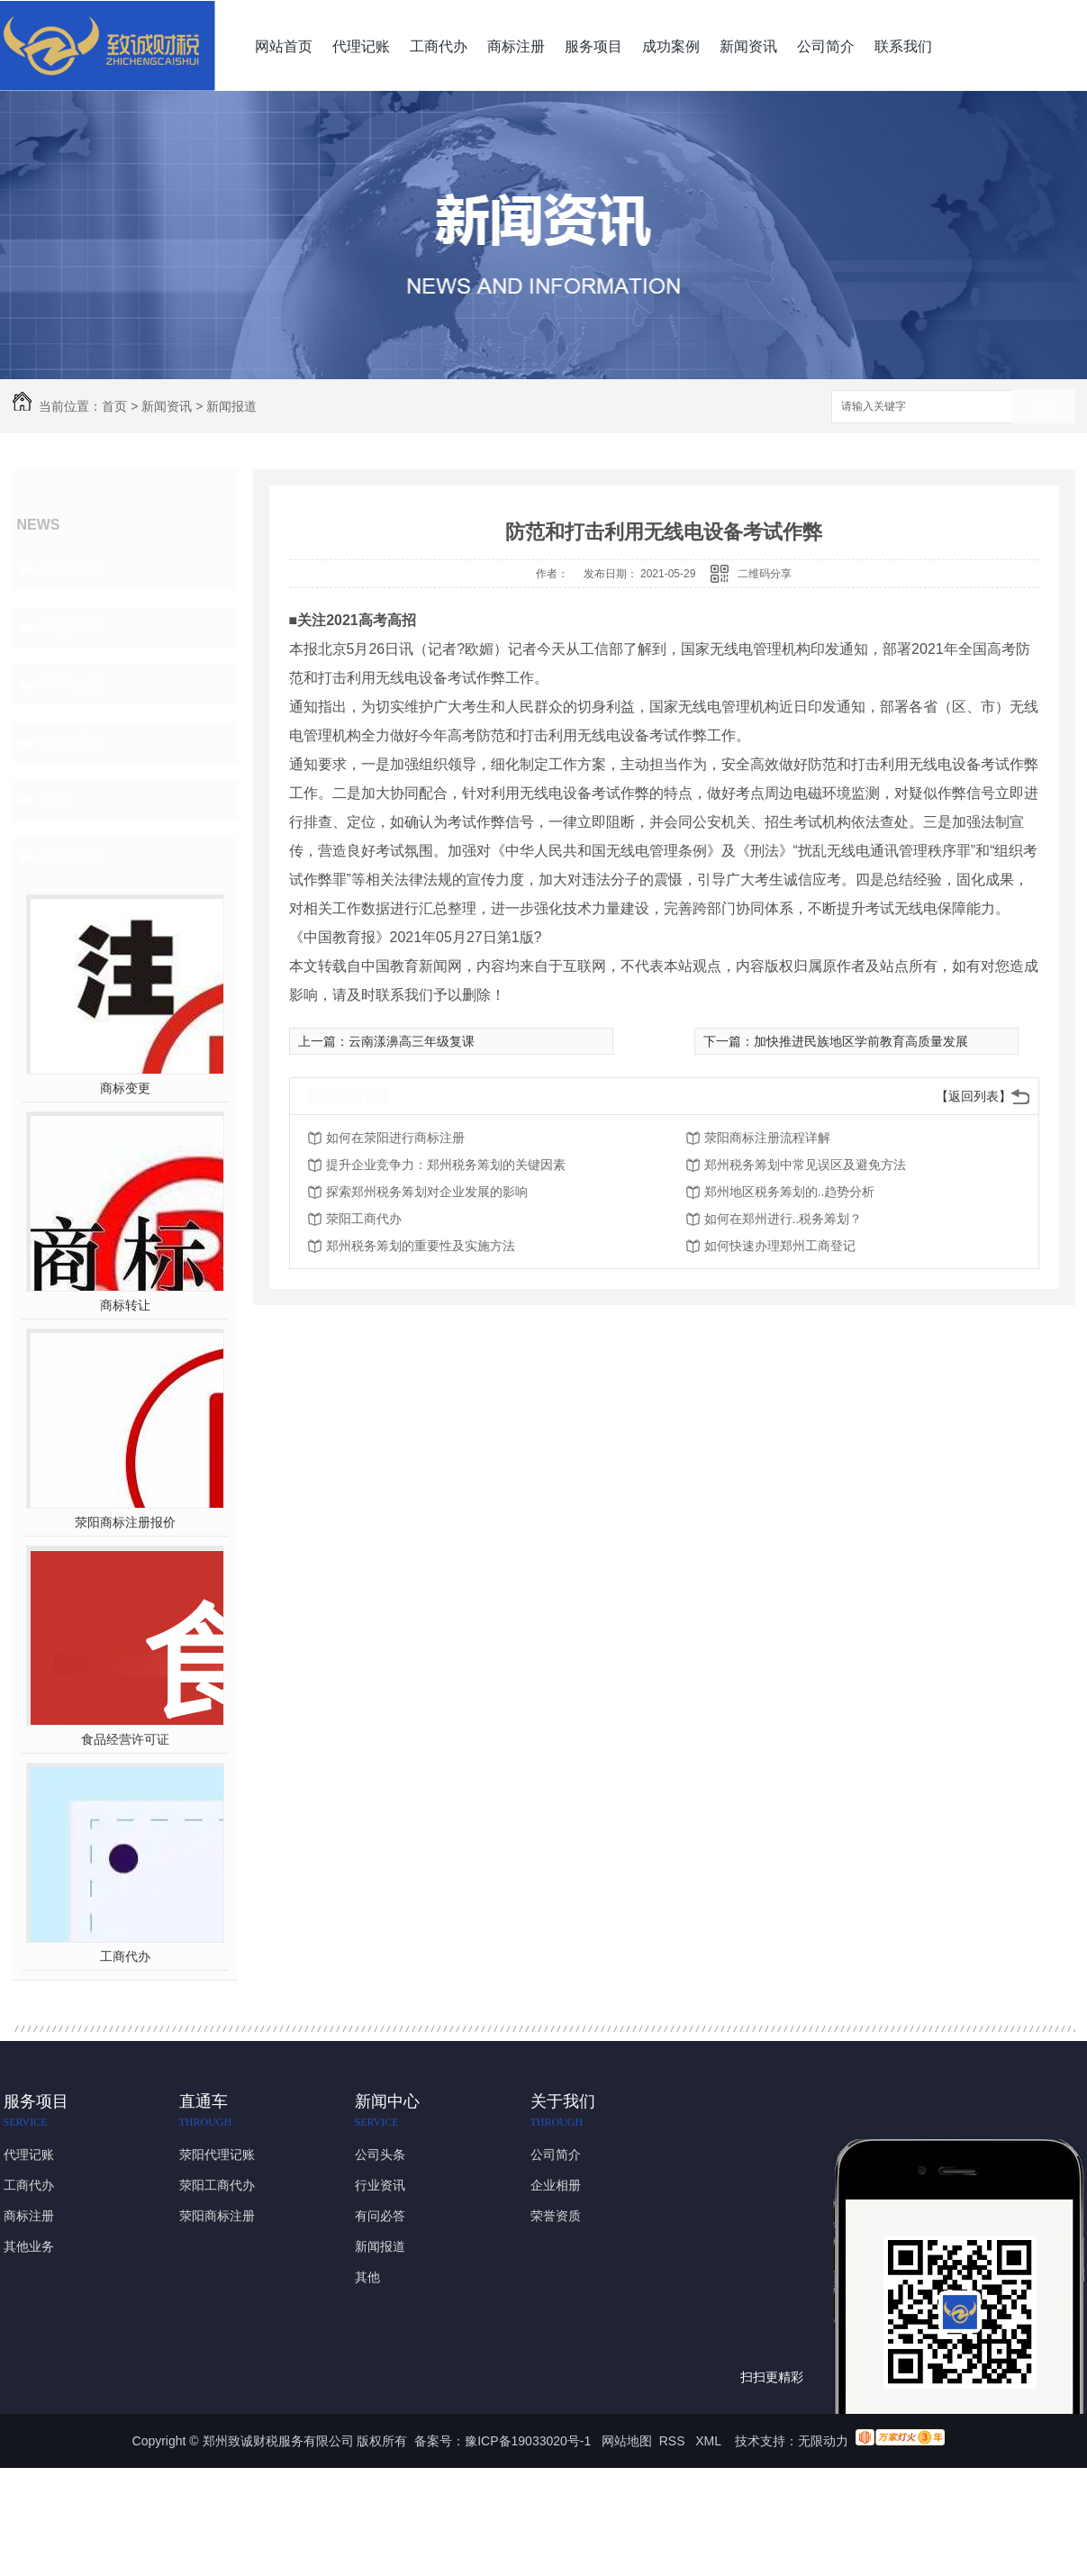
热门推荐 (72, 857)
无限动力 (823, 2441)
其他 (56, 800)
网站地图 (627, 2441)
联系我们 (903, 46)
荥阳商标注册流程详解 (767, 1137)
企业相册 (555, 2185)
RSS (674, 2441)
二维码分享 (765, 573)
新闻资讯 (748, 46)
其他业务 (29, 2246)
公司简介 (826, 46)
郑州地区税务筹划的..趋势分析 (789, 1191)
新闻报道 (231, 406)
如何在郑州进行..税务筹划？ (783, 1218)
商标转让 (125, 1305)
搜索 (1043, 407)
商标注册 (516, 46)
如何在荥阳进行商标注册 (395, 1137)
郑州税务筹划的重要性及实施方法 (420, 1245)
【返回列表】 (973, 1096)
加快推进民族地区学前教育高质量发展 (861, 1041)
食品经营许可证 (125, 1739)
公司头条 (72, 569)
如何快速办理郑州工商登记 (780, 1245)
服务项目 (593, 46)
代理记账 (361, 46)
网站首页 (284, 46)
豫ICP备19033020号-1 (528, 2441)
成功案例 (671, 46)
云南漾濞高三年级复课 (412, 1041)
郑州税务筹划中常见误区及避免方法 (805, 1164)
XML (709, 2441)
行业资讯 (72, 627)
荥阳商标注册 (217, 2216)
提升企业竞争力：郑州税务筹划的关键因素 (446, 1164)
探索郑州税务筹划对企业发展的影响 (427, 1191)
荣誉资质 (555, 2216)
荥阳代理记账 (217, 2154)
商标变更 (125, 1088)
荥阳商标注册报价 (125, 1522)
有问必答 (72, 685)
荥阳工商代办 (364, 1218)
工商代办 (438, 46)
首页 (114, 406)
